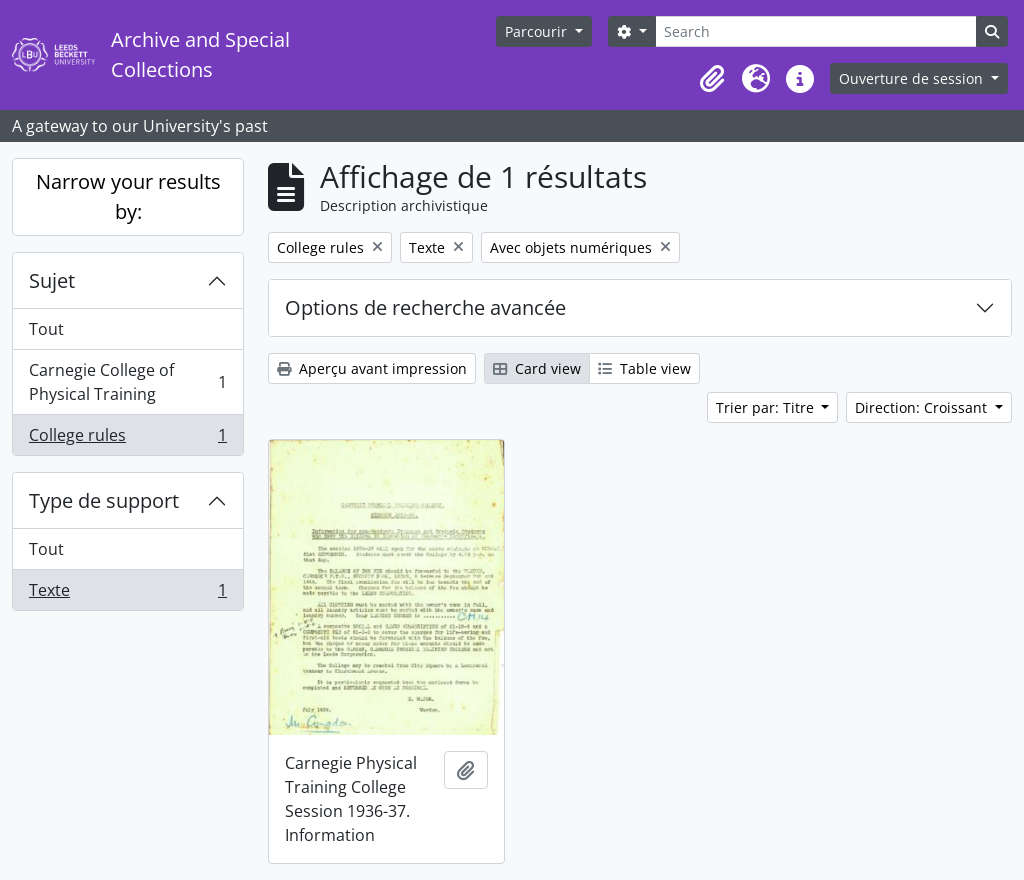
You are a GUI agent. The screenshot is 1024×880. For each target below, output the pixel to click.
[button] (712, 79)
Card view (537, 368)
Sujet (52, 280)
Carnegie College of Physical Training (127, 382)
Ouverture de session (913, 78)
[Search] (816, 31)
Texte (127, 594)
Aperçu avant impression (372, 368)
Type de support (104, 500)
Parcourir (538, 31)
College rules (127, 439)
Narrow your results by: (128, 196)
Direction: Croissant (923, 407)
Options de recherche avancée (425, 307)
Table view (644, 368)
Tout (46, 329)
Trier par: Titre (767, 407)
